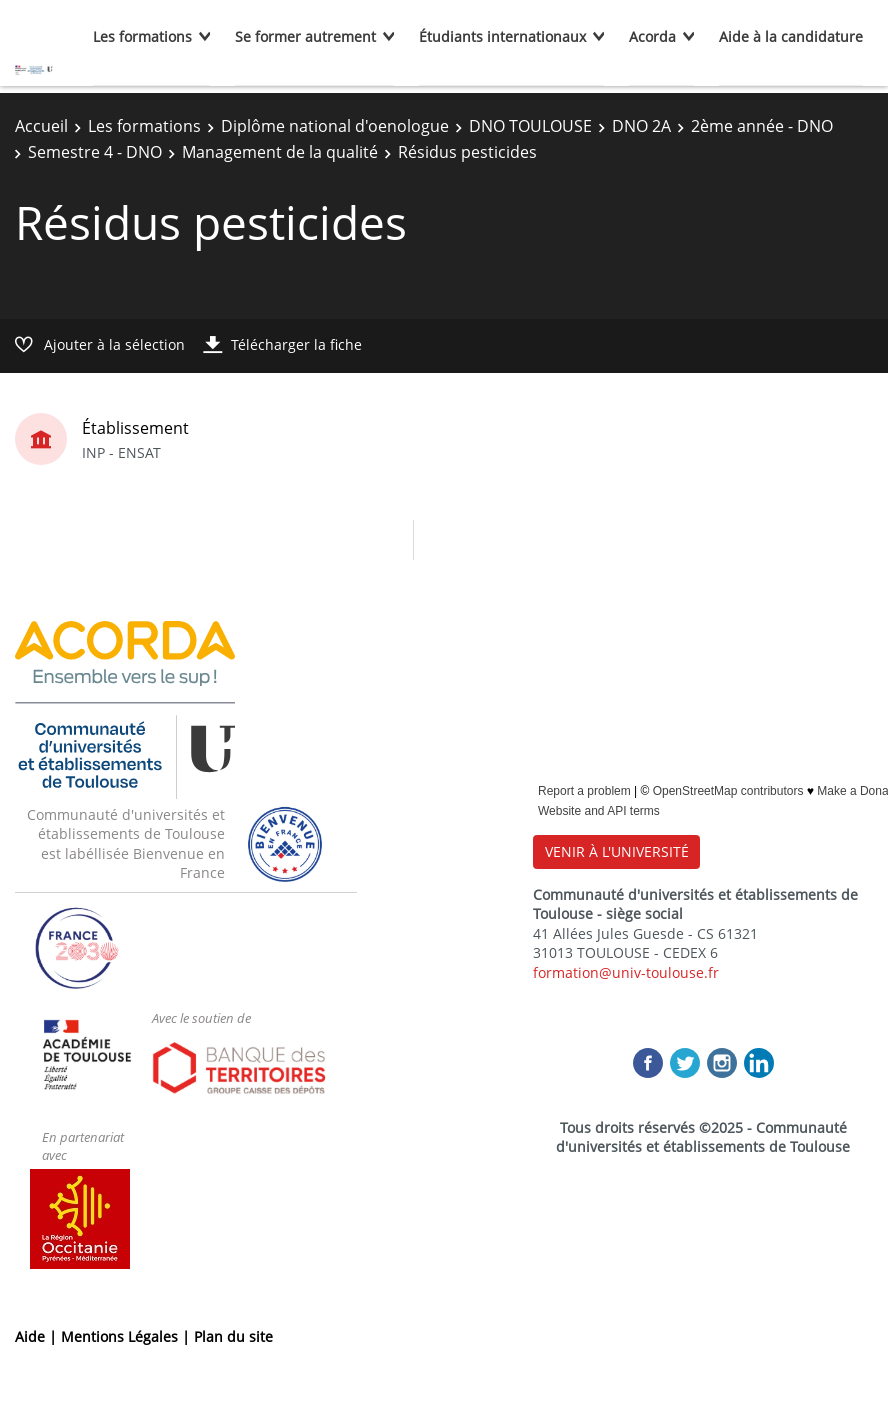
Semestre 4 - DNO (95, 152)
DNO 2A (641, 126)
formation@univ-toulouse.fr (626, 972)
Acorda (652, 36)
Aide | (38, 1336)
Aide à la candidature (791, 36)
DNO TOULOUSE (530, 126)
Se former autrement (305, 36)
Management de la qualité (280, 152)
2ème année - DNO (762, 126)
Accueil (41, 126)
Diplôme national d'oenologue (335, 126)
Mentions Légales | (127, 1336)
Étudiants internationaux (502, 36)
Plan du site (233, 1336)
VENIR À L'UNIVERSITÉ (617, 851)
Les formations (142, 36)
